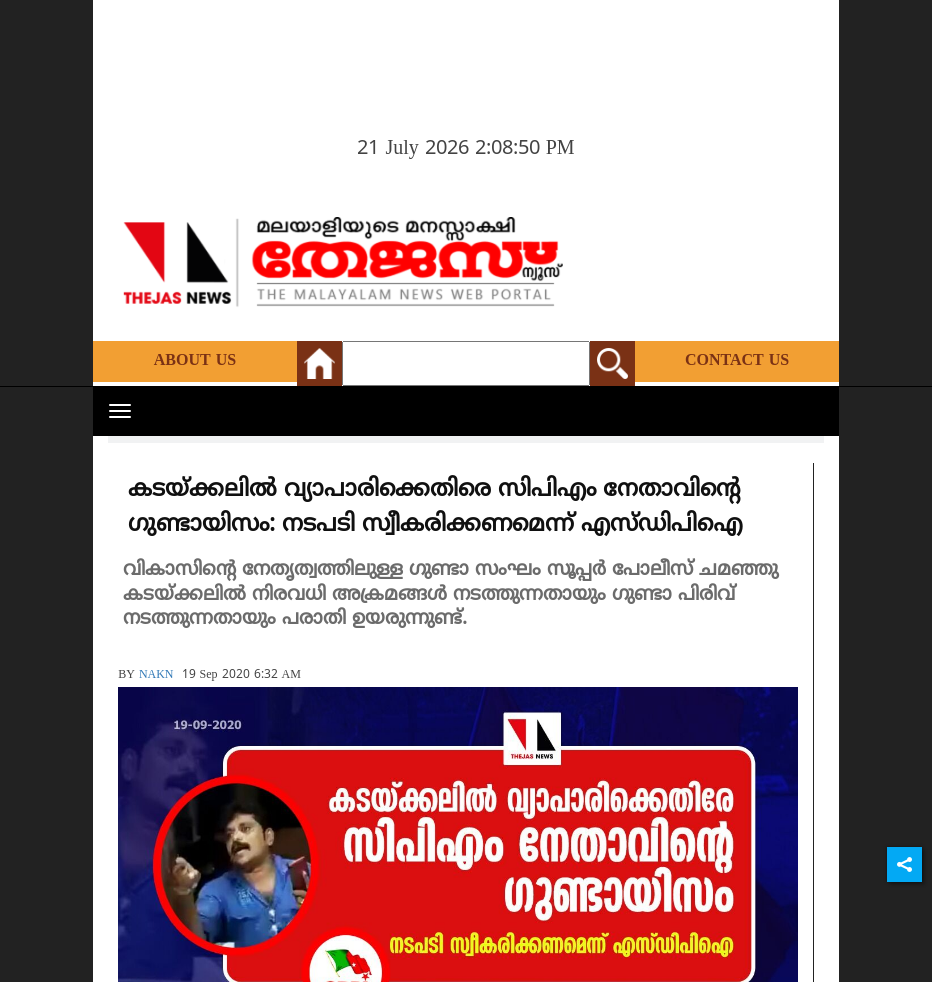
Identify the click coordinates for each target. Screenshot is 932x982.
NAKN (156, 675)
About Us (195, 361)
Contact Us (737, 361)
